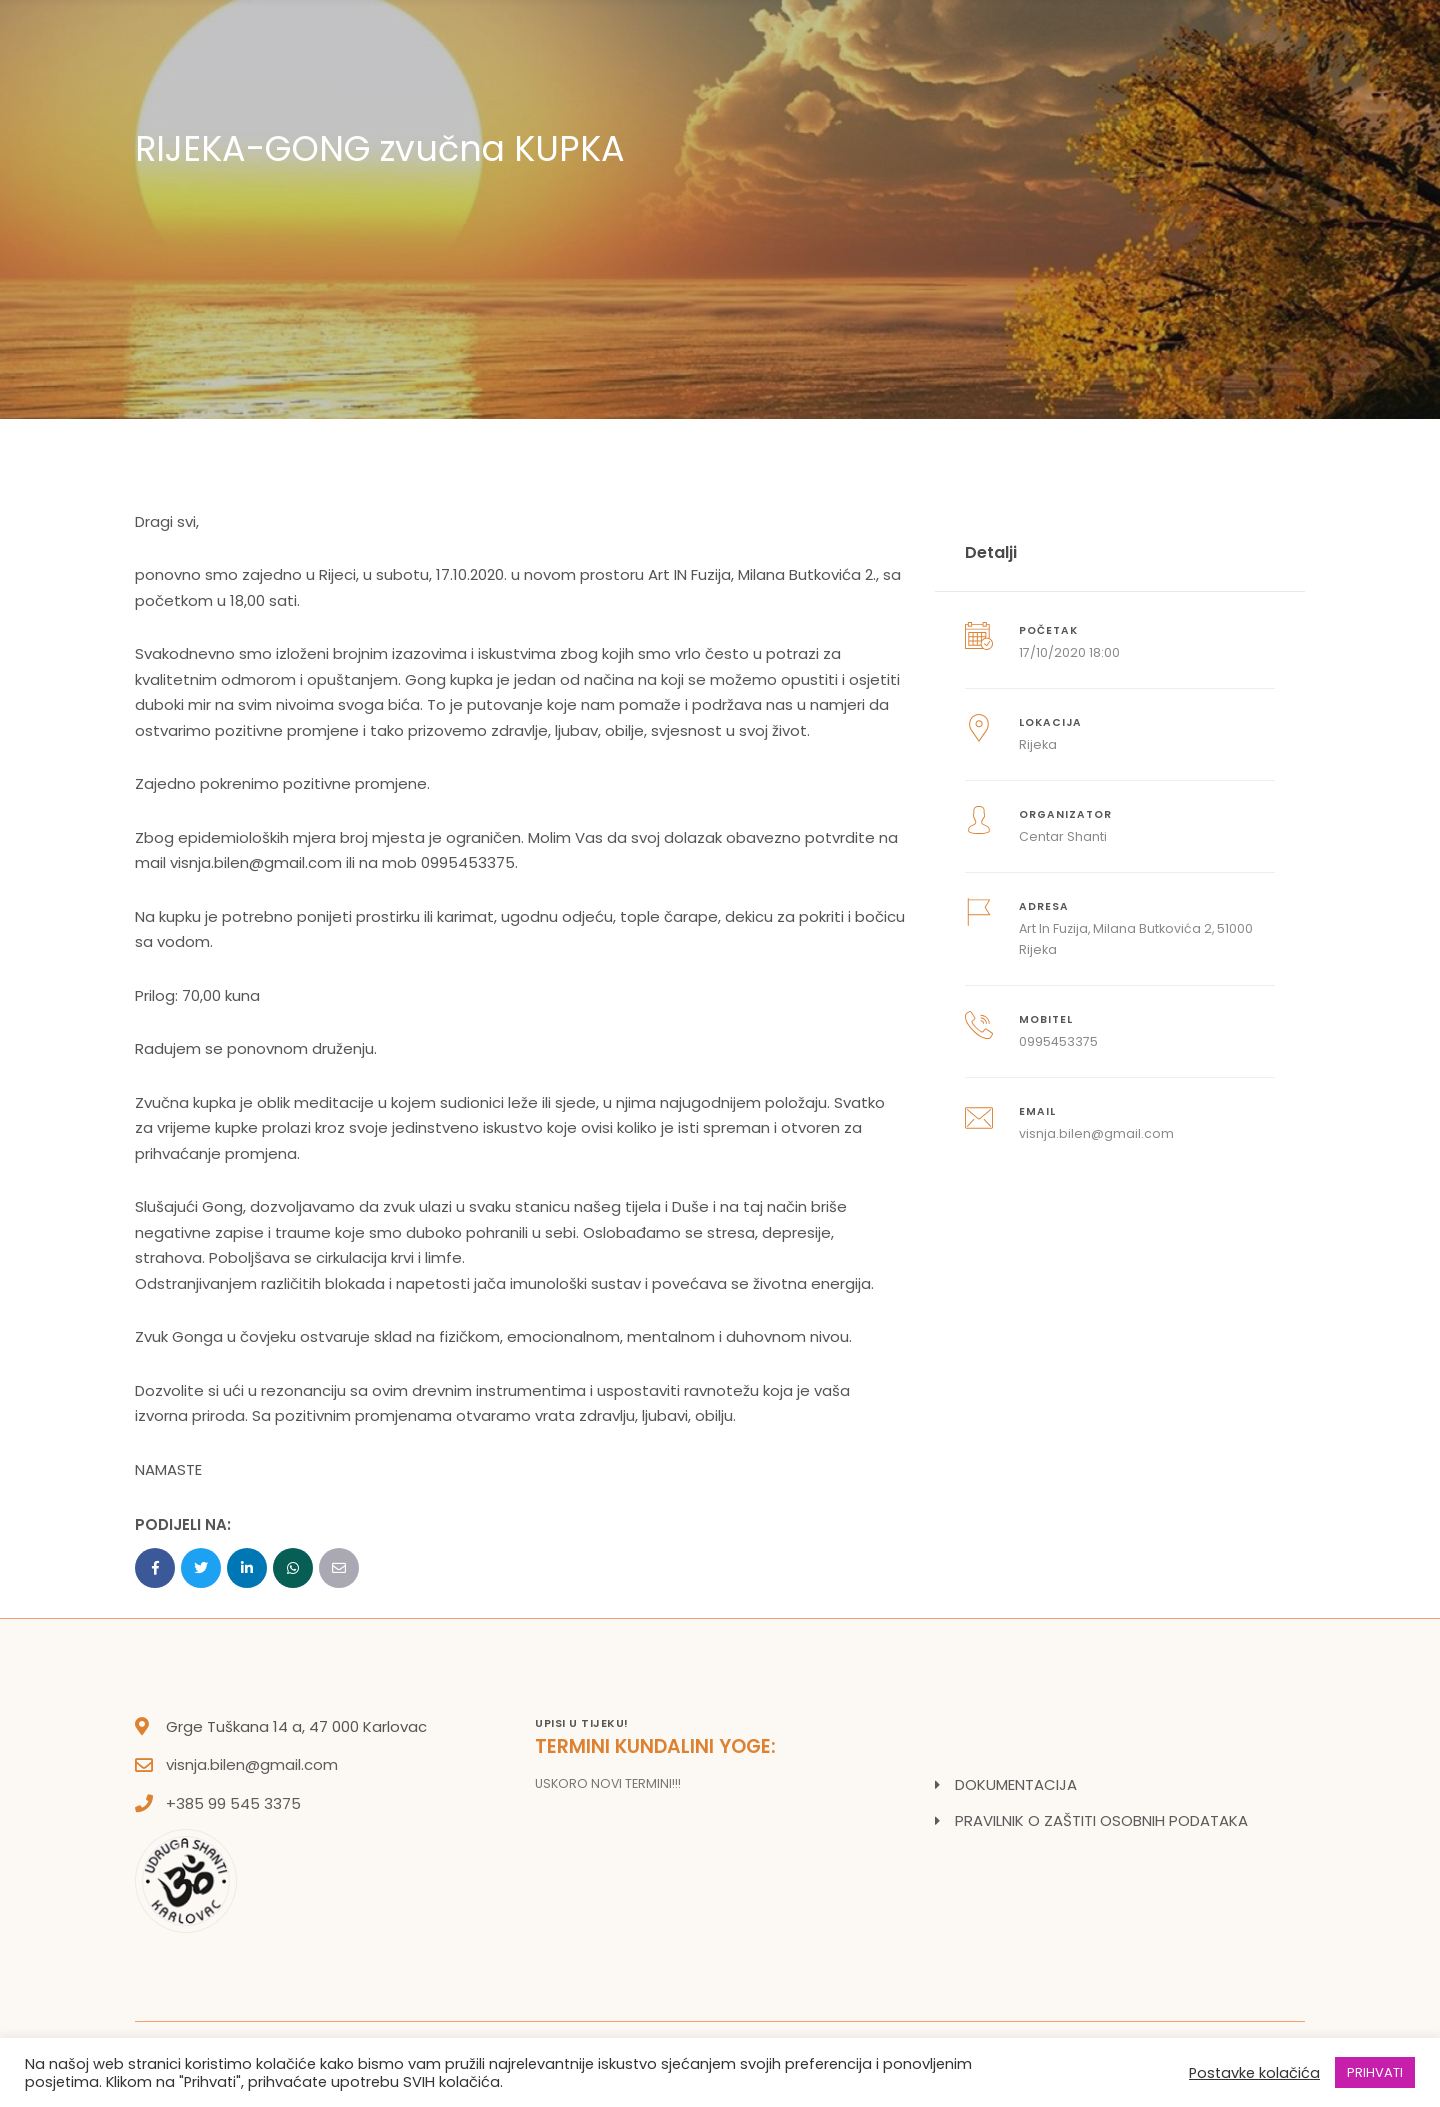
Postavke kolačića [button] (1254, 2073)
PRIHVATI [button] (1375, 2072)
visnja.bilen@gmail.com (252, 1764)
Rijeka (1038, 744)
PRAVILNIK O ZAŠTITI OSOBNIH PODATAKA (1101, 1820)
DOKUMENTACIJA (1016, 1784)
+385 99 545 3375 (233, 1803)
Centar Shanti (1063, 836)
